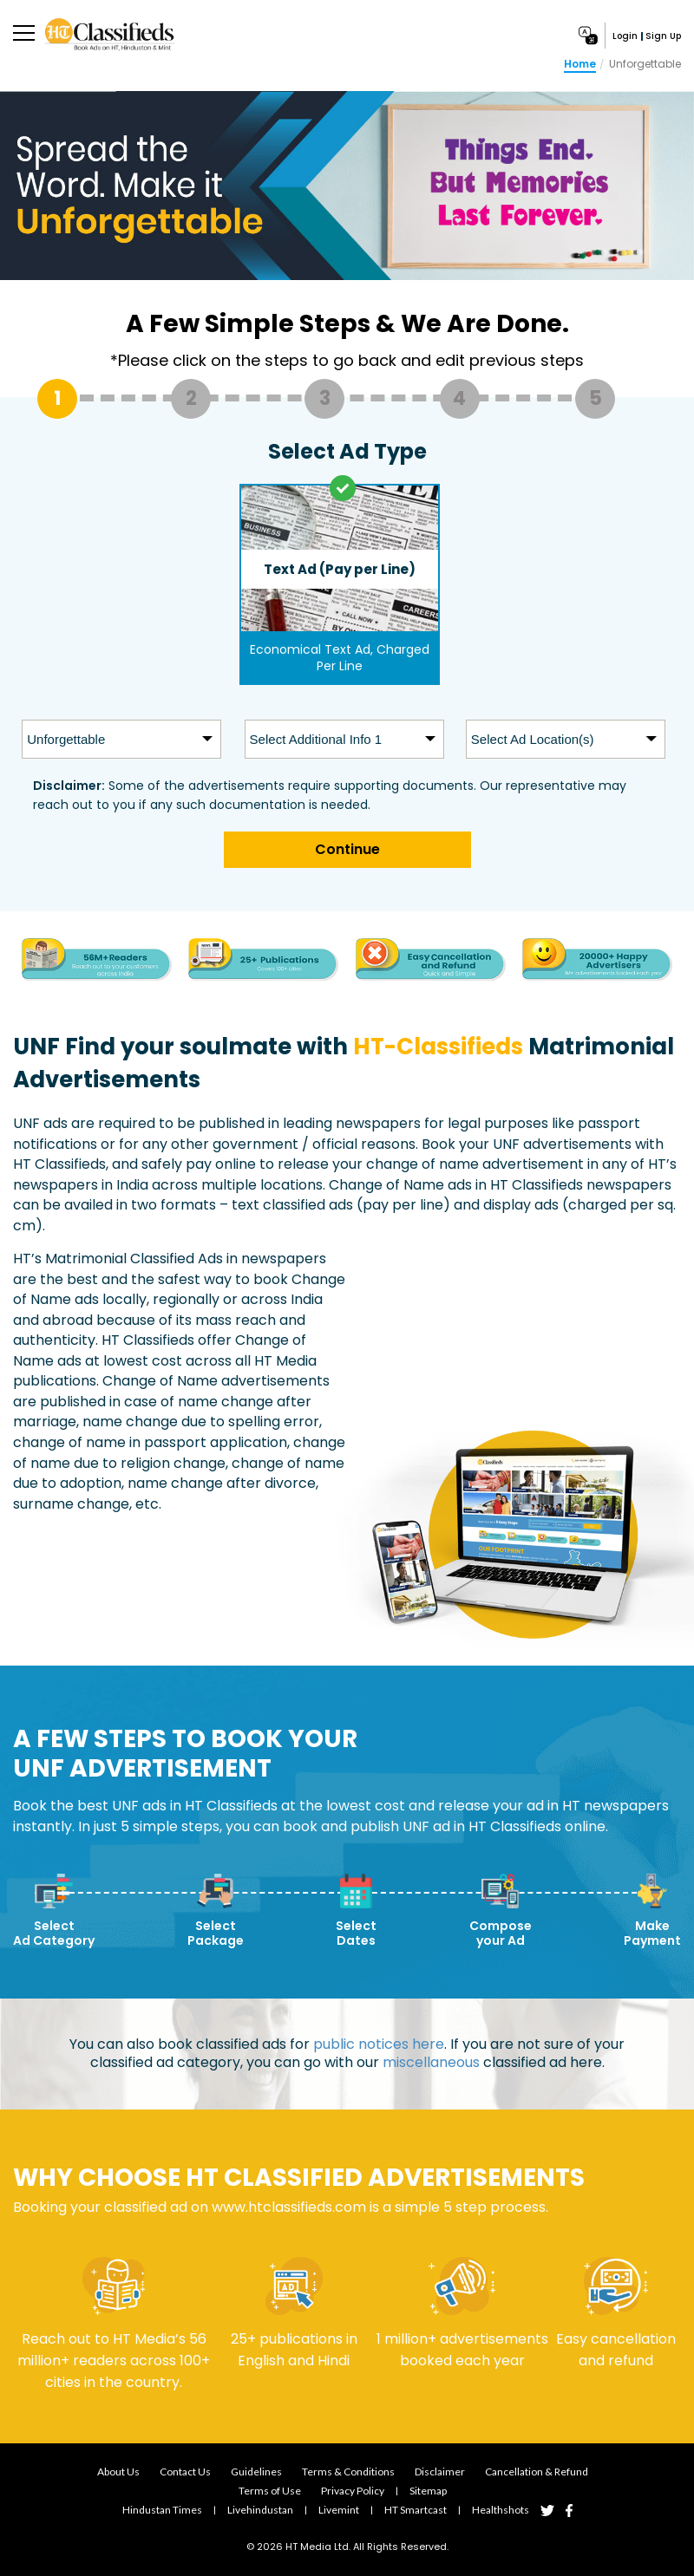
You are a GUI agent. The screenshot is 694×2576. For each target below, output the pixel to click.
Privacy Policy (352, 2490)
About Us (118, 2471)
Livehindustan (260, 2509)
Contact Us (185, 2471)
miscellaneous (431, 2063)
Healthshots (500, 2509)
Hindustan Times (162, 2509)
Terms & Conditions (348, 2471)
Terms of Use (270, 2490)
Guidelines (256, 2471)
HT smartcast (415, 2509)
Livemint (338, 2509)
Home (580, 63)
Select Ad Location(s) (532, 739)
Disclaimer (440, 2471)
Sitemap (428, 2490)
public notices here (378, 2045)
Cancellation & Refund (536, 2471)
